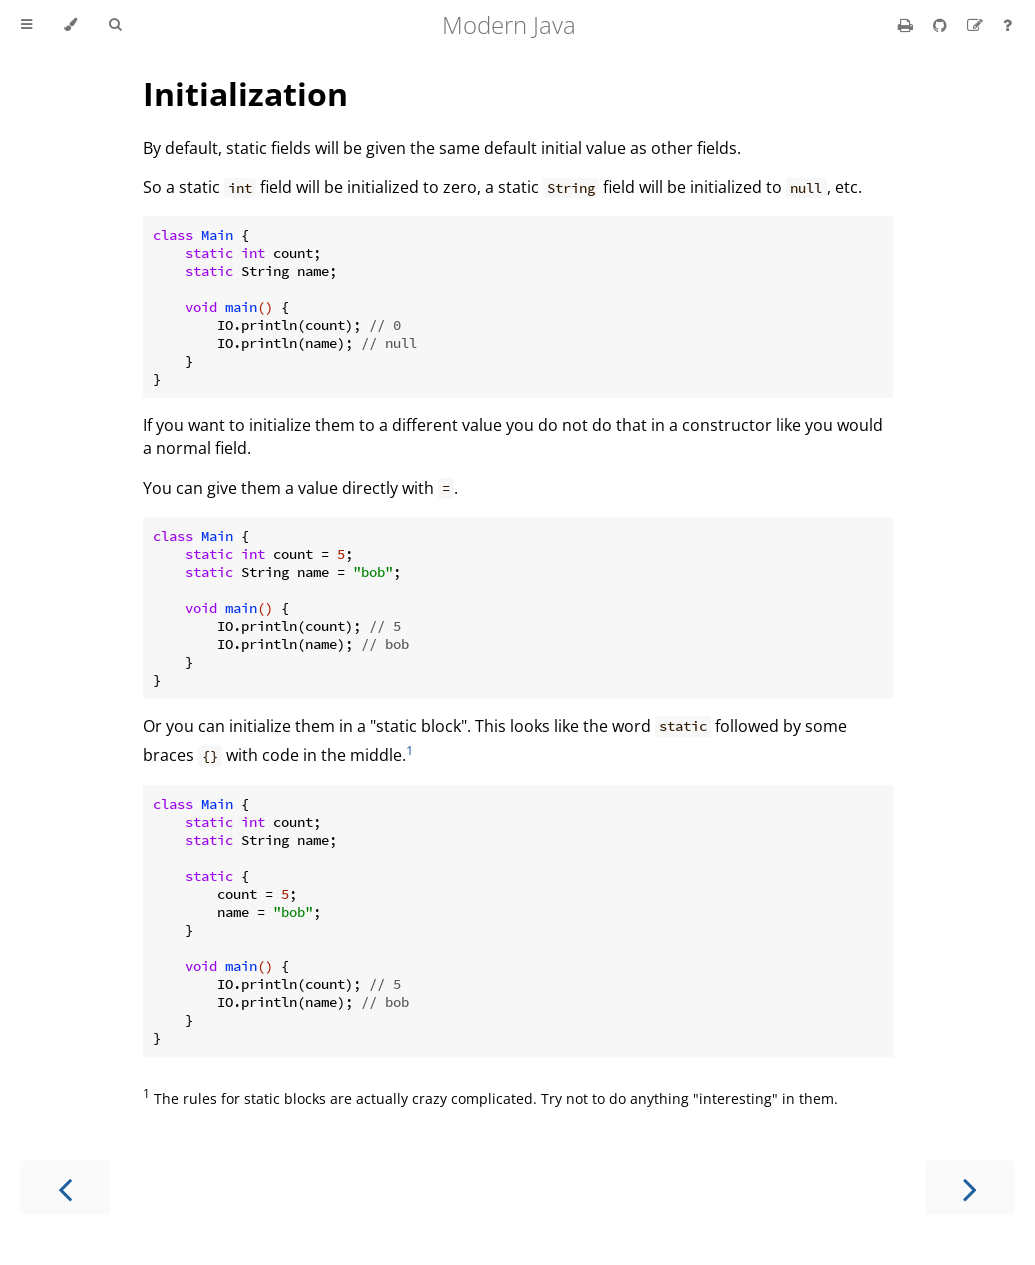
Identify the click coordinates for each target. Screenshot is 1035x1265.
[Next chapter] (970, 1187)
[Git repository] (942, 25)
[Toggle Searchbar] (115, 25)
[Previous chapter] (65, 1187)
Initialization (245, 93)
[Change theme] (70, 25)
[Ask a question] (1007, 25)
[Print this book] (907, 25)
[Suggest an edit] (977, 25)
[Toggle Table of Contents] (26, 25)
